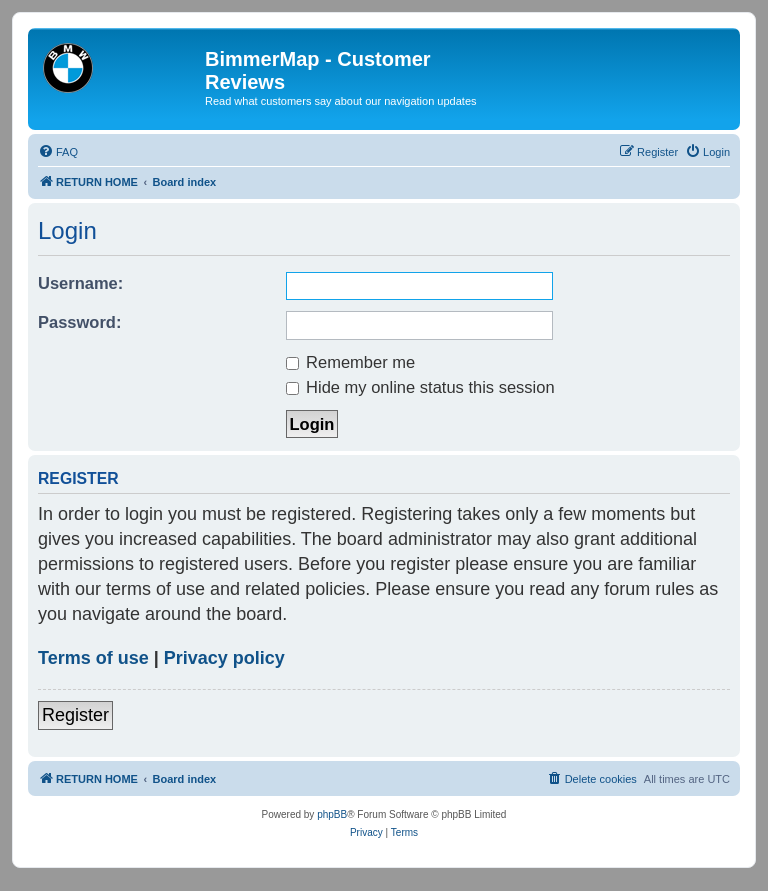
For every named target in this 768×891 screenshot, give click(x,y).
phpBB (332, 814)
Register (75, 715)
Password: (79, 322)
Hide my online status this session (420, 387)
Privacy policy (224, 658)
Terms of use (93, 658)
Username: (80, 283)
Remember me (351, 362)
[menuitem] (58, 152)
